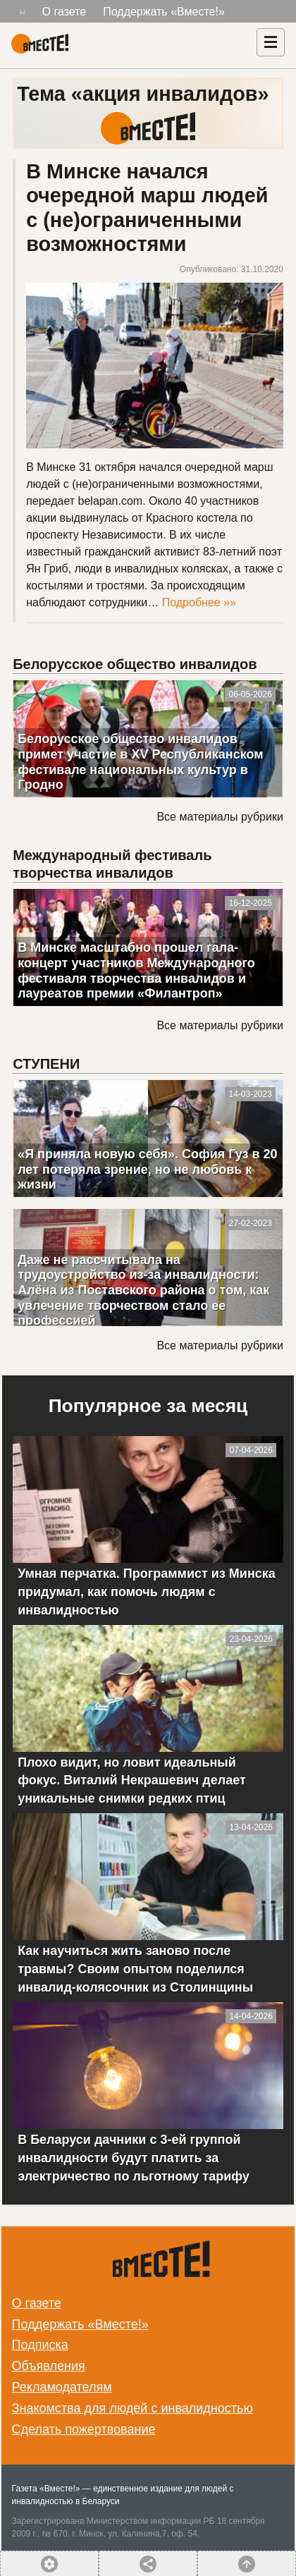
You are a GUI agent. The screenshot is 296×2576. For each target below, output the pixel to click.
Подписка (40, 2345)
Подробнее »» (199, 602)
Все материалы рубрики (219, 817)
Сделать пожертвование (84, 2429)
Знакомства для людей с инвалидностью (132, 2408)
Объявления (48, 2366)
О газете (64, 12)
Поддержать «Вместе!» (164, 12)
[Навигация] (271, 42)
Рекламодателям (62, 2387)
